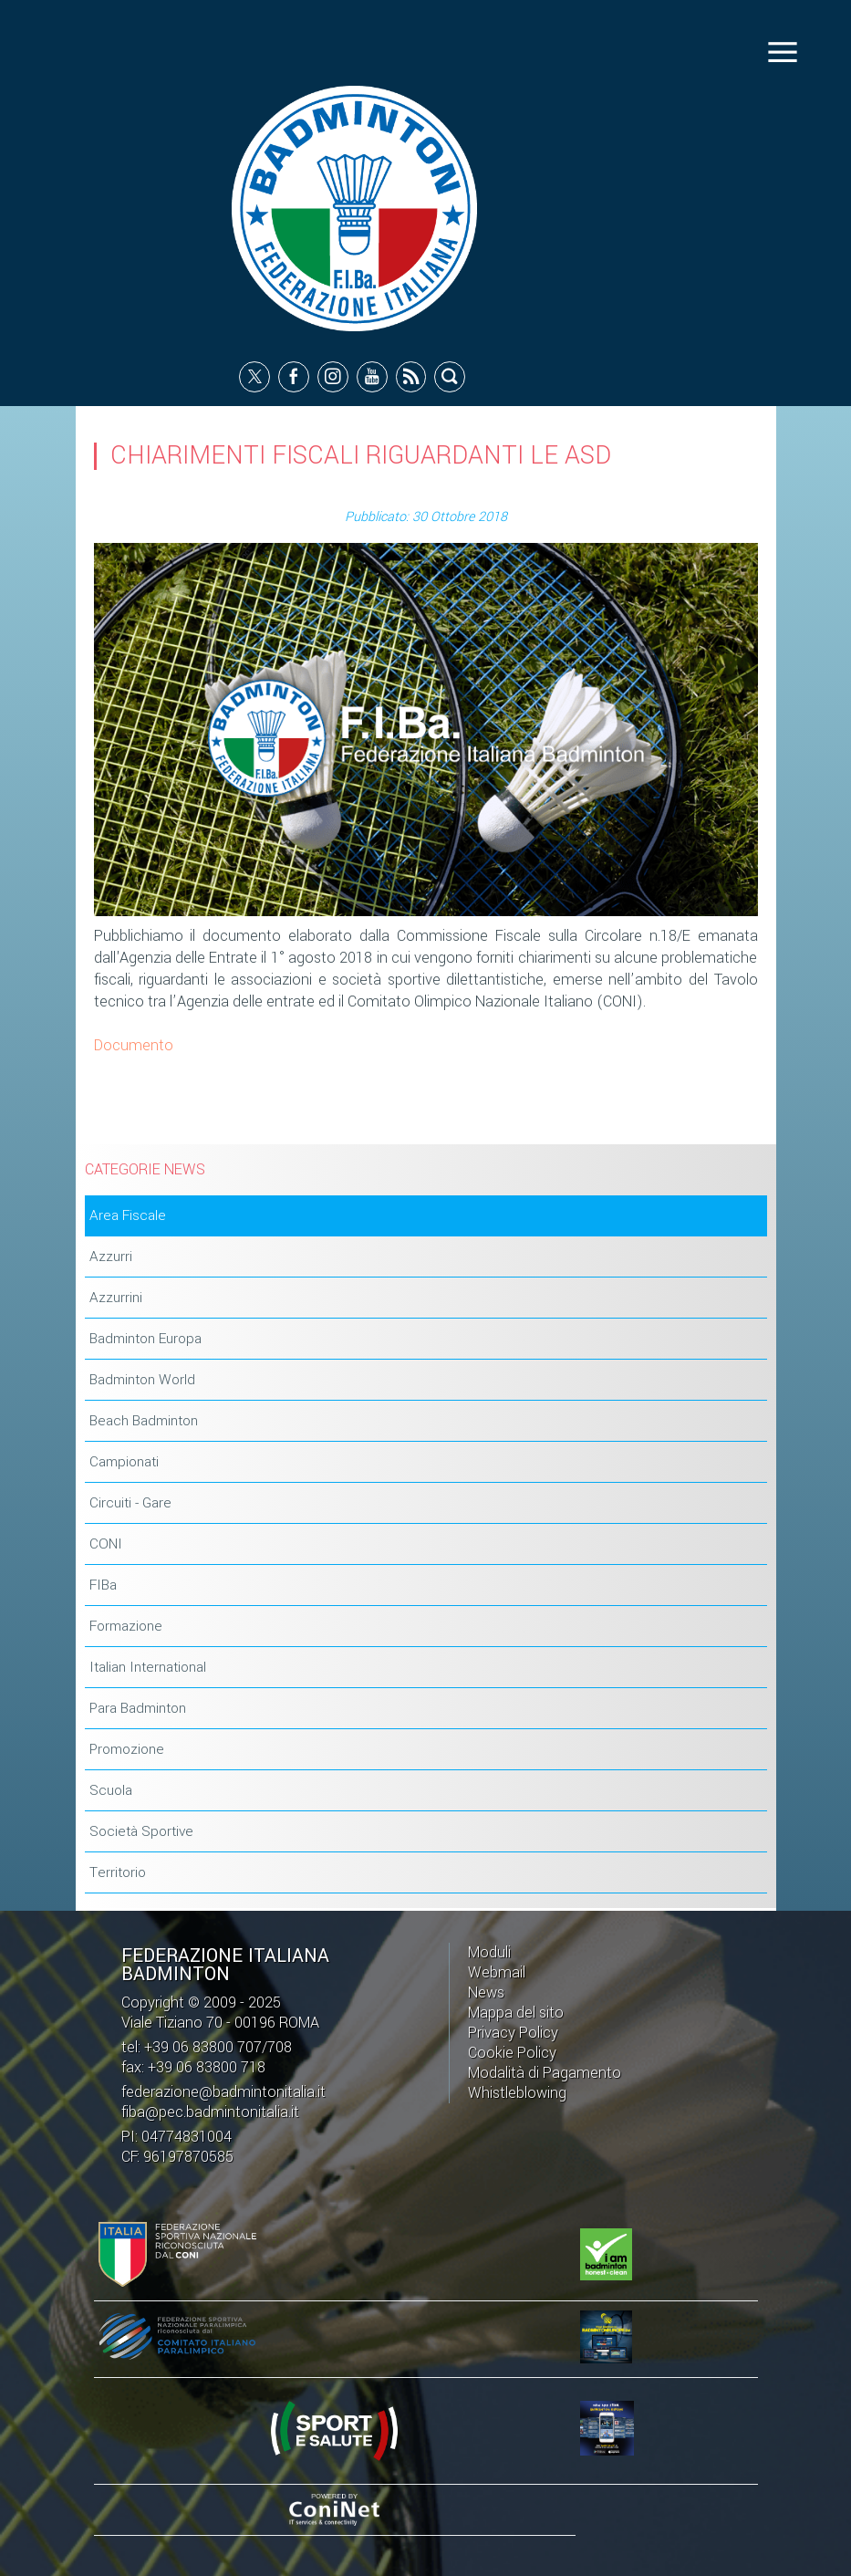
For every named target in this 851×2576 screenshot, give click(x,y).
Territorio (117, 1873)
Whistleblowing (517, 2092)
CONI (105, 1545)
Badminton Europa (145, 1340)
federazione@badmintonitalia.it (223, 2091)
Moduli (489, 1952)
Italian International (147, 1668)
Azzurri (110, 1257)
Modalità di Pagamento (544, 2072)
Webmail (496, 1972)
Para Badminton (137, 1709)
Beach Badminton (143, 1422)
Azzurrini (115, 1298)
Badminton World (142, 1381)
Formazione (125, 1627)
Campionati (124, 1463)
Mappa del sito (516, 2012)
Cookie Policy (512, 2052)
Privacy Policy (513, 2032)
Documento (133, 1046)
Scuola (110, 1791)
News (486, 1992)
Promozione (126, 1750)
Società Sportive (141, 1832)
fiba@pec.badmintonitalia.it (210, 2111)
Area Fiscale (127, 1216)
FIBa (103, 1586)
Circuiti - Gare (130, 1504)
